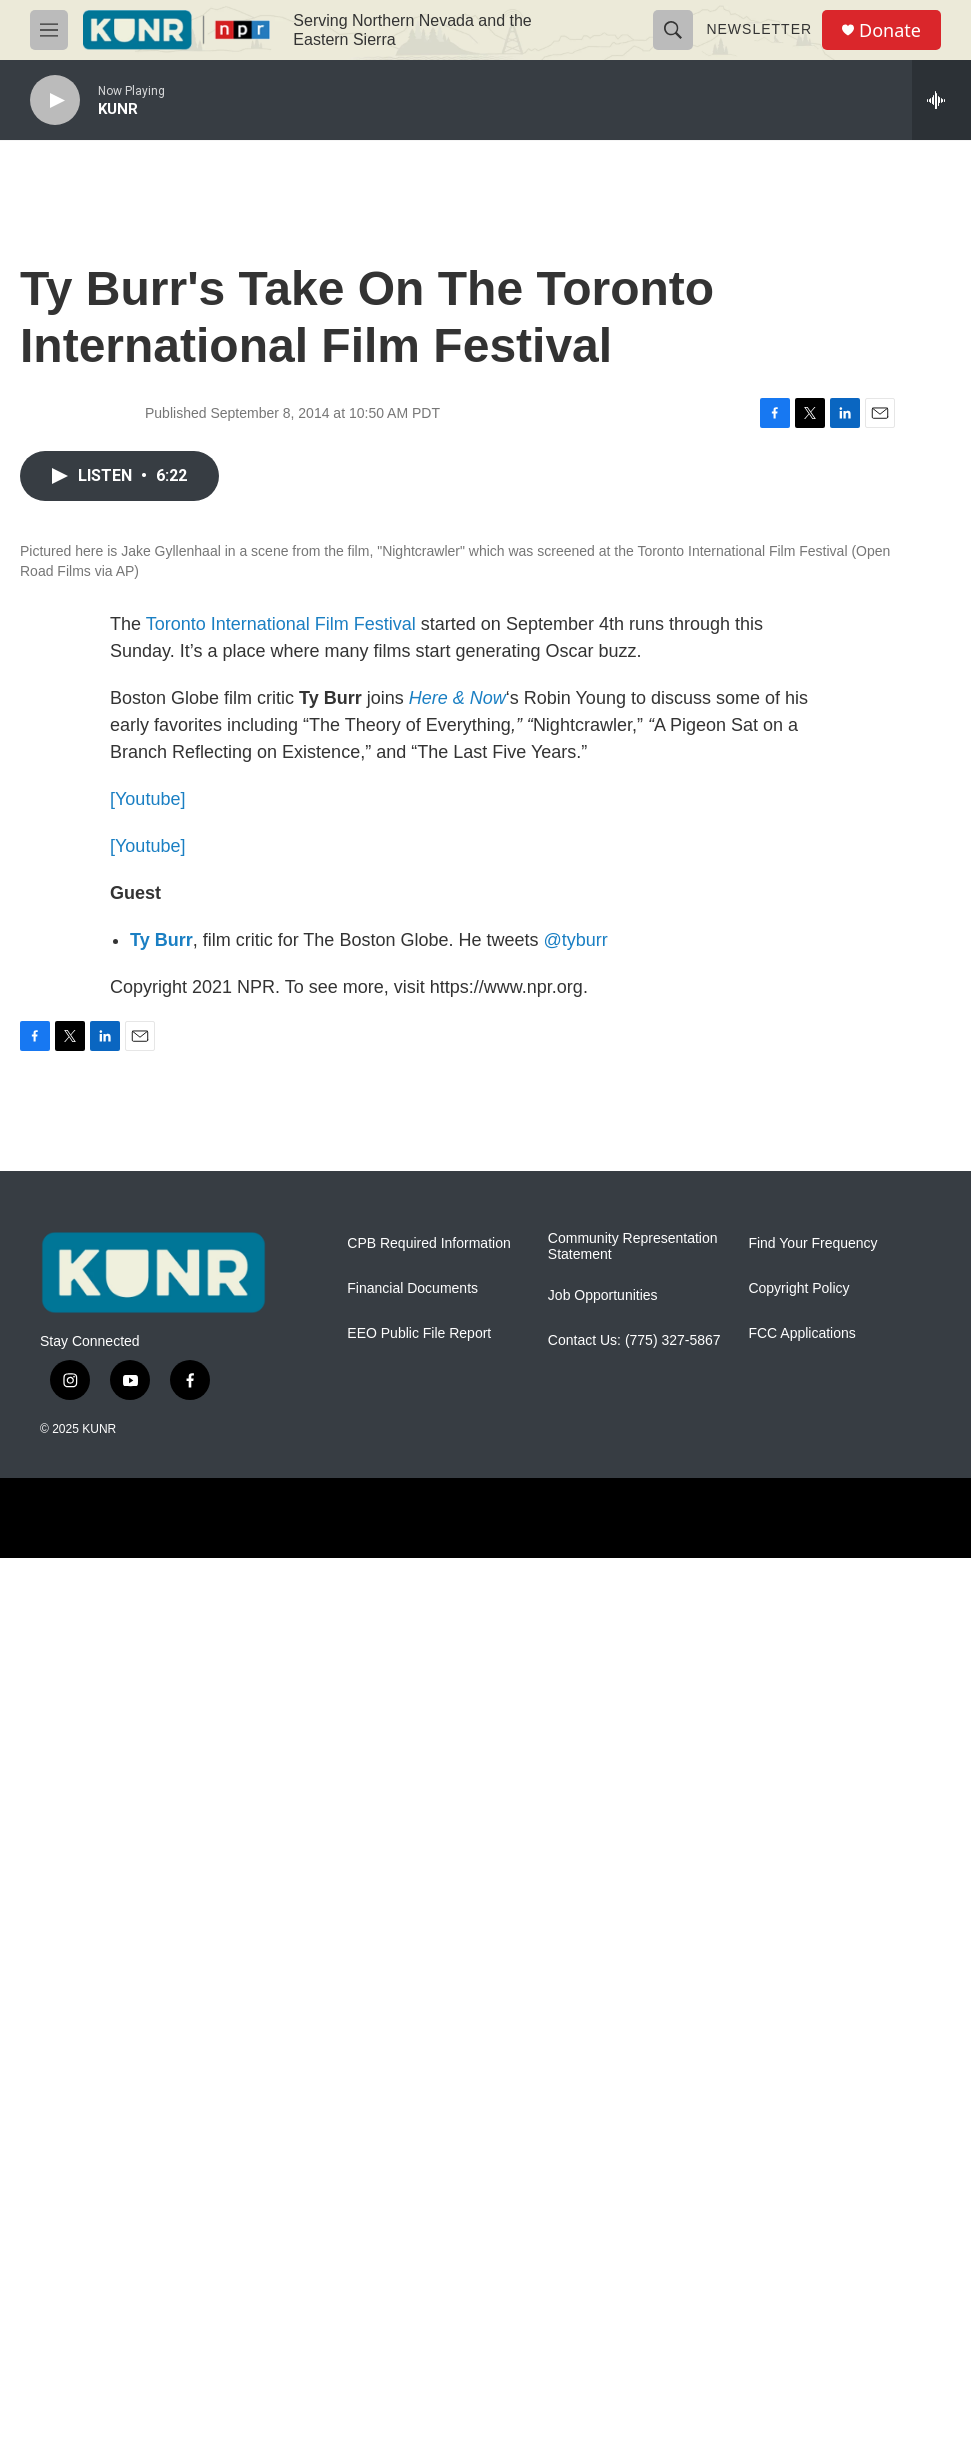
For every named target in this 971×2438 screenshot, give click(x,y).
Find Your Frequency (812, 2123)
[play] (55, 100)
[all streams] (941, 100)
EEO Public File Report (419, 2213)
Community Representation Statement (633, 2126)
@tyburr (576, 1820)
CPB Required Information (428, 2123)
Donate (890, 30)
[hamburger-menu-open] (49, 30)
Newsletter (759, 29)
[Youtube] (147, 1679)
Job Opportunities (603, 2175)
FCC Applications (801, 2213)
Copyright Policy (798, 2168)
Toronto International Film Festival (283, 1504)
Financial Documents (412, 2168)
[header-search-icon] (673, 30)
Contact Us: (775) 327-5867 (634, 2220)
